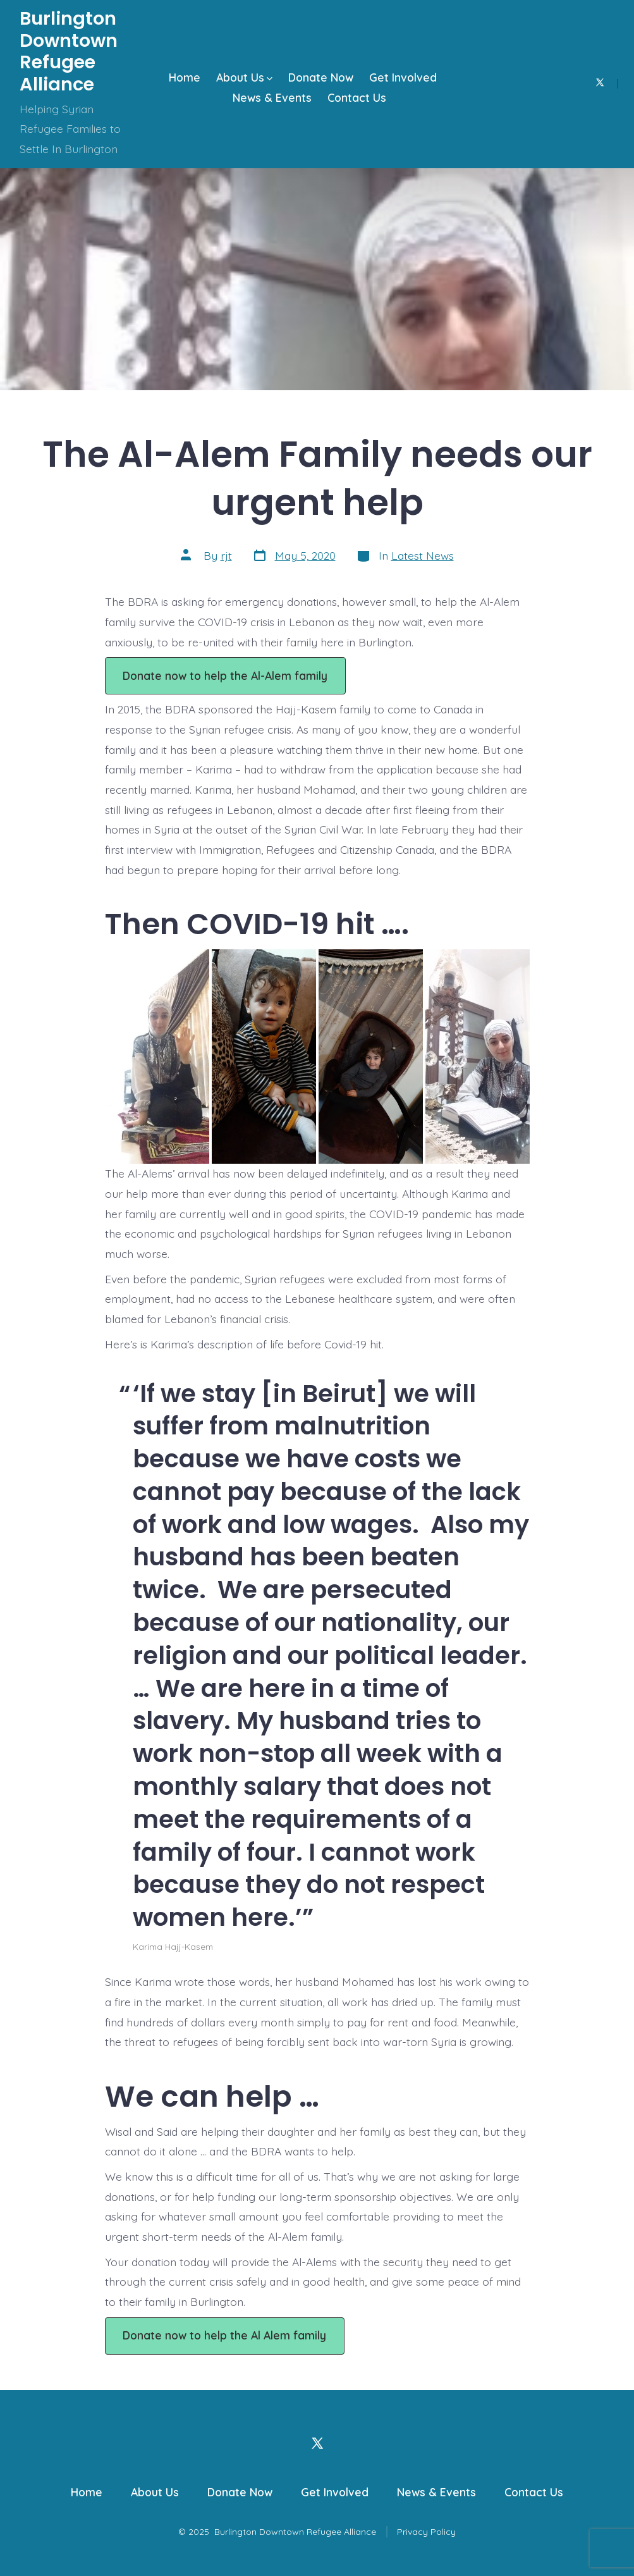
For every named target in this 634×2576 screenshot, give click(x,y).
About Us (244, 77)
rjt (226, 555)
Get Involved (403, 77)
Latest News (422, 555)
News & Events (272, 97)
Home (184, 77)
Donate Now (320, 77)
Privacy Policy (426, 2531)
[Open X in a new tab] (600, 82)
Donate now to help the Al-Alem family (225, 675)
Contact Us (356, 97)
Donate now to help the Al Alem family (224, 2335)
